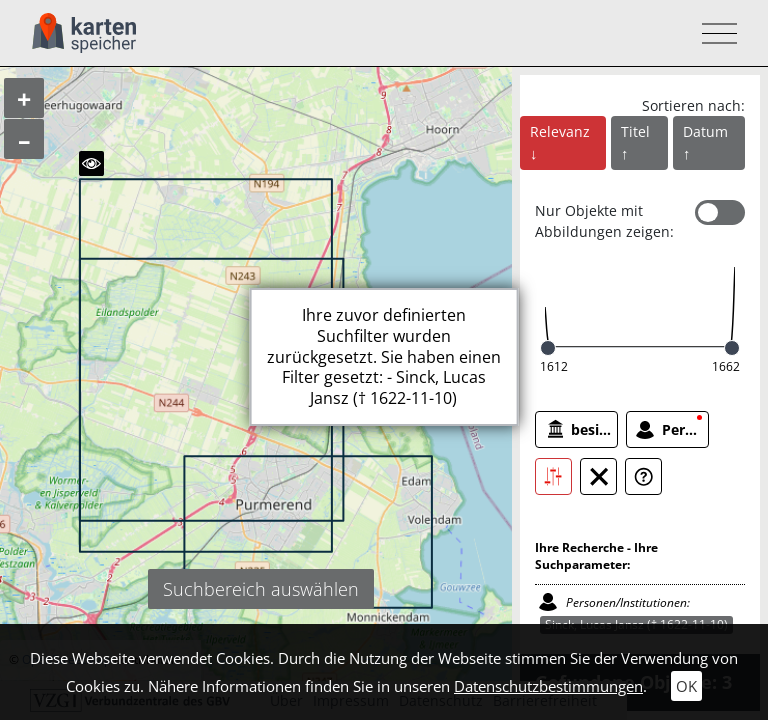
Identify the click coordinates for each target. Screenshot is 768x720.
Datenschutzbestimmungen (548, 686)
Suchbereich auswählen (261, 589)
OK (686, 686)
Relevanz (560, 131)
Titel (635, 131)
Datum (705, 131)
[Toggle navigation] (713, 33)
